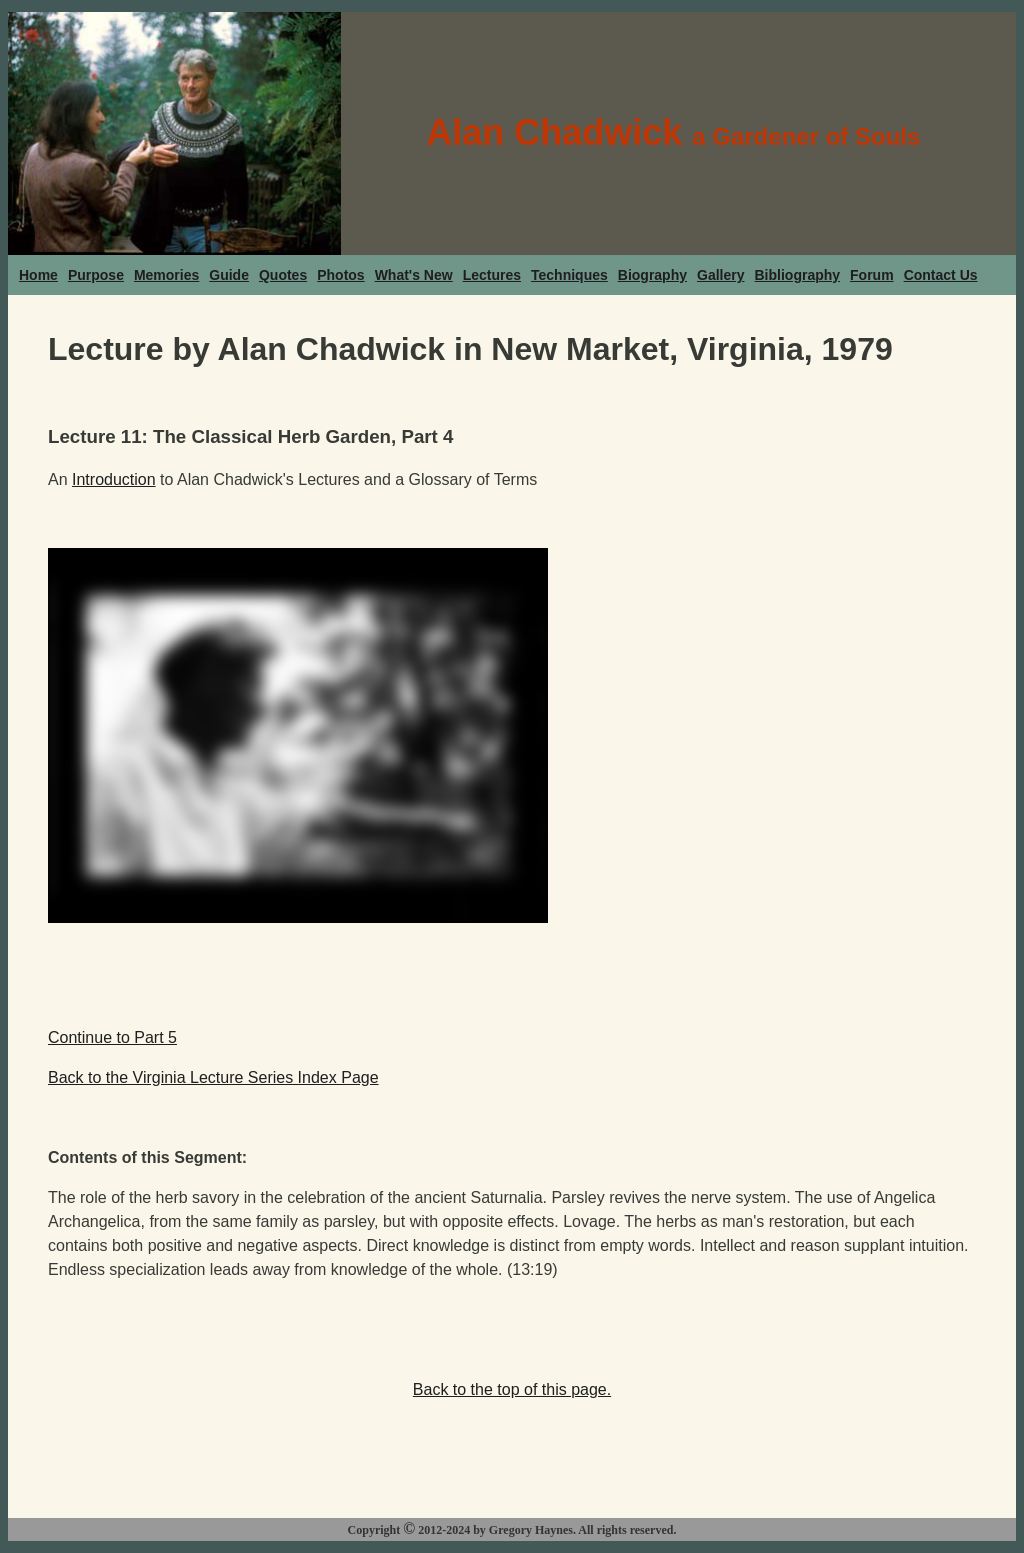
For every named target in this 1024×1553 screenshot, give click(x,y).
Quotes (283, 275)
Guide (229, 275)
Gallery (720, 275)
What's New (414, 275)
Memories (166, 275)
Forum (872, 275)
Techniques (569, 275)
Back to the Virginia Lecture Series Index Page (213, 1077)
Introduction (114, 479)
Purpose (96, 275)
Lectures (492, 275)
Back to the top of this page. (512, 1389)
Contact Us (941, 275)
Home (38, 275)
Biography (652, 275)
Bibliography (798, 275)
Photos (340, 275)
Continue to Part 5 (112, 1037)
